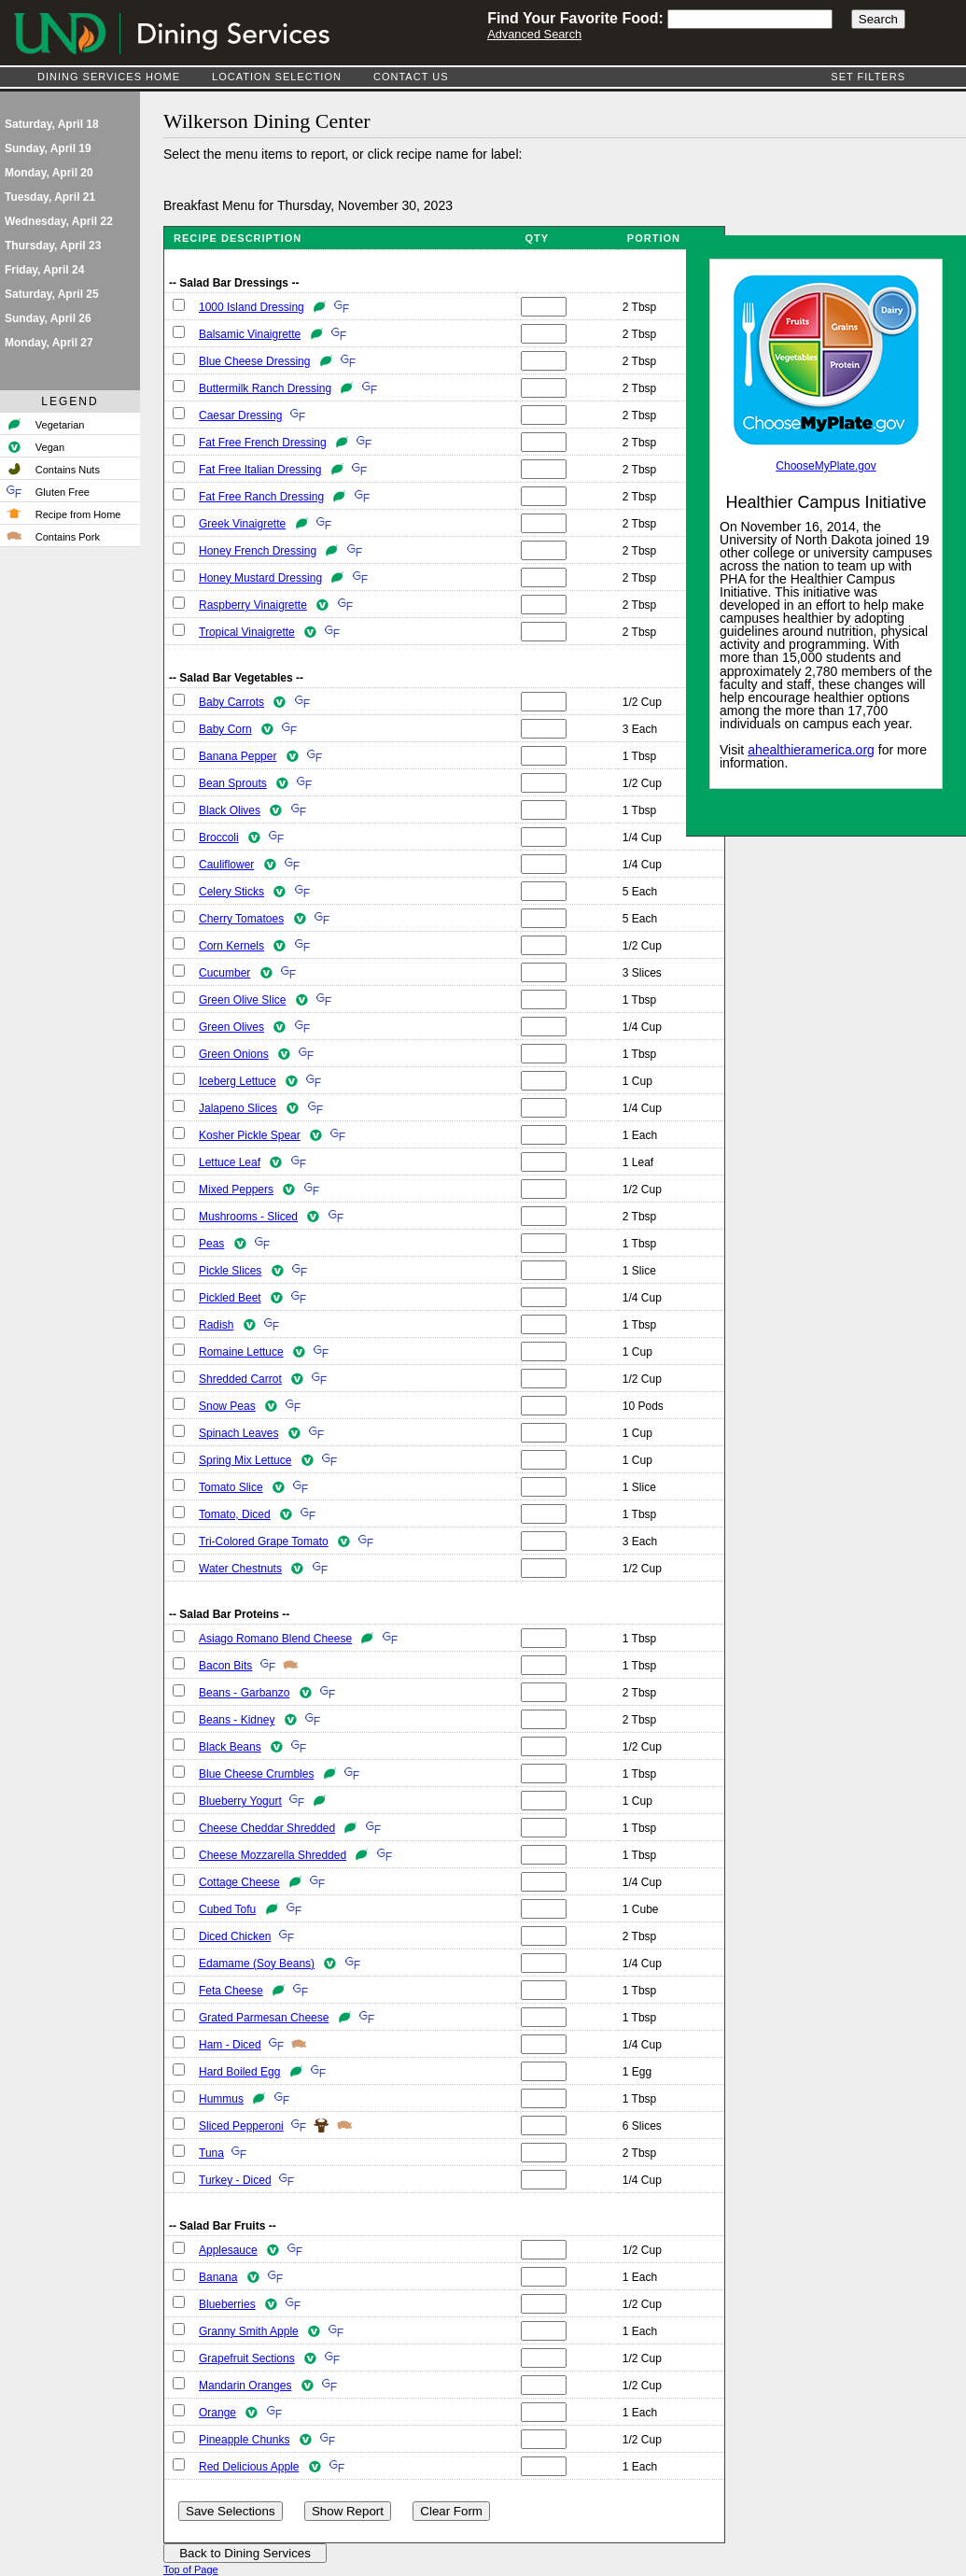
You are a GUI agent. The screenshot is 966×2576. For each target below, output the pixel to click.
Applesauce (228, 2250)
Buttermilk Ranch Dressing (265, 388)
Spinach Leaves (238, 1433)
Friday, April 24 (44, 269)
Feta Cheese (231, 1990)
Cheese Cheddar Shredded (267, 1828)
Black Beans (230, 1746)
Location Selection (277, 76)
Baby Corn (225, 729)
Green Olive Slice (242, 999)
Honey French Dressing (257, 550)
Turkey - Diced (235, 2180)
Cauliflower (226, 864)
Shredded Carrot (240, 1379)
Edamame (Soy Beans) (257, 1963)
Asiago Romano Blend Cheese (275, 1638)
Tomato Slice (231, 1487)
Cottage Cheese (239, 1882)
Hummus (221, 2098)
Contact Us (411, 76)
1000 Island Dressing (251, 307)
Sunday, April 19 (48, 148)
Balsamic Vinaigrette (250, 334)
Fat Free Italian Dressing (260, 469)
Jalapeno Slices (238, 1108)
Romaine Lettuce (241, 1351)
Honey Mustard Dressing (260, 577)
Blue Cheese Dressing (254, 361)
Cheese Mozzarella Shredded (272, 1855)
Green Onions (234, 1054)
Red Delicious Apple (249, 2466)
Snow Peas (227, 1406)
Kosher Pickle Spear (250, 1135)
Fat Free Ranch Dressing (261, 496)
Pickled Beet (230, 1297)
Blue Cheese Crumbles (256, 1774)
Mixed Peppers (236, 1189)
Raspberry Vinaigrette (253, 605)
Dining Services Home (108, 76)
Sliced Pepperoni (241, 2126)
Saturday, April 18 (52, 124)
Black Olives (229, 810)
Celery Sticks (231, 891)
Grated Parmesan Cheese (264, 2017)
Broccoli (219, 837)
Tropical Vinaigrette (247, 632)
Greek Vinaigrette (242, 523)
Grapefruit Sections (247, 2358)
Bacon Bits (225, 1665)
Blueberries (227, 2304)
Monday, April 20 (49, 172)
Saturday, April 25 (52, 294)
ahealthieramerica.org (811, 749)
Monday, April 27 (49, 342)
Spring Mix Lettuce (245, 1460)
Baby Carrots (231, 702)
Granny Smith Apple (249, 2331)
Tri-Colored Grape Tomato (264, 1541)
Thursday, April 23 (53, 245)
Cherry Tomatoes (241, 918)
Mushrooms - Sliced (248, 1216)
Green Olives (231, 1027)
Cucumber (224, 972)
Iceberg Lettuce (237, 1081)
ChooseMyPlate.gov (825, 465)
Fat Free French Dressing (263, 442)
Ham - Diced (230, 2044)
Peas (211, 1243)
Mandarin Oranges (245, 2385)
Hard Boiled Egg (239, 2071)
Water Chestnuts (240, 1568)
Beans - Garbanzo (244, 1692)
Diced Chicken (235, 1936)
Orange (217, 2412)
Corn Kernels (231, 945)
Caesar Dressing (240, 415)
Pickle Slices (230, 1270)
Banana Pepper (237, 756)
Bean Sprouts (233, 783)
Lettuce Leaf (229, 1162)
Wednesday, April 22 (59, 221)
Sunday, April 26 (48, 318)
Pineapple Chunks (244, 2439)
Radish (216, 1324)
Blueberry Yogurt (240, 1801)
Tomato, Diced (235, 1514)
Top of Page (190, 2569)
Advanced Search (534, 34)
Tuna (211, 2153)
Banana (218, 2277)
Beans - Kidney (236, 1719)
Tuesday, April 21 (50, 197)
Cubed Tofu (227, 1909)
